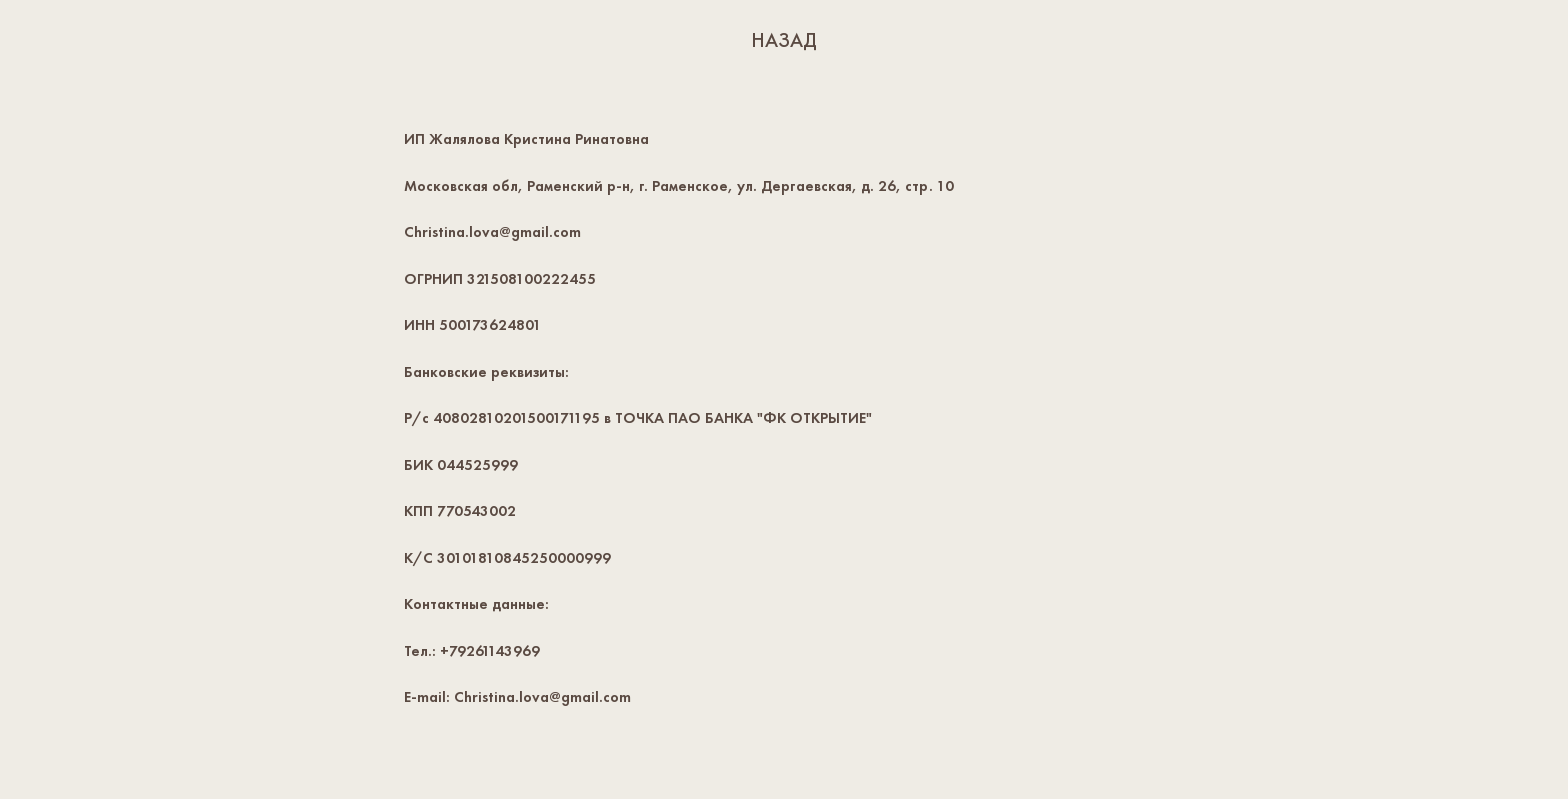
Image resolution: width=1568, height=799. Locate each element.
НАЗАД (784, 40)
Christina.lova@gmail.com (492, 232)
